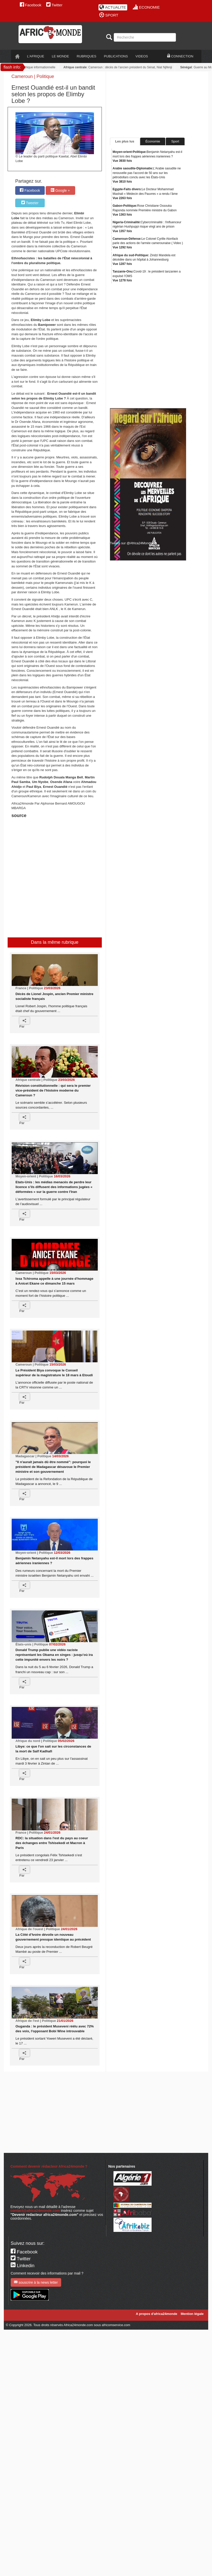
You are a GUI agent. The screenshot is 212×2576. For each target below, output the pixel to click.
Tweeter (29, 203)
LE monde (60, 56)
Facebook (30, 5)
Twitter (54, 5)
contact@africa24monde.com (35, 2211)
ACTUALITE (112, 7)
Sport (175, 141)
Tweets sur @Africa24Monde (131, 543)
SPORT (108, 15)
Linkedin (23, 2265)
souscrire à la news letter (36, 2282)
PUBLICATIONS (116, 56)
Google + (60, 190)
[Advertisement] (74, 832)
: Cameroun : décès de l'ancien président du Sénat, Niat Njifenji (122, 67)
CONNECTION (180, 56)
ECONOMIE (146, 7)
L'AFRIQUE (35, 56)
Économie (152, 141)
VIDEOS (142, 56)
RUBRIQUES (86, 56)
